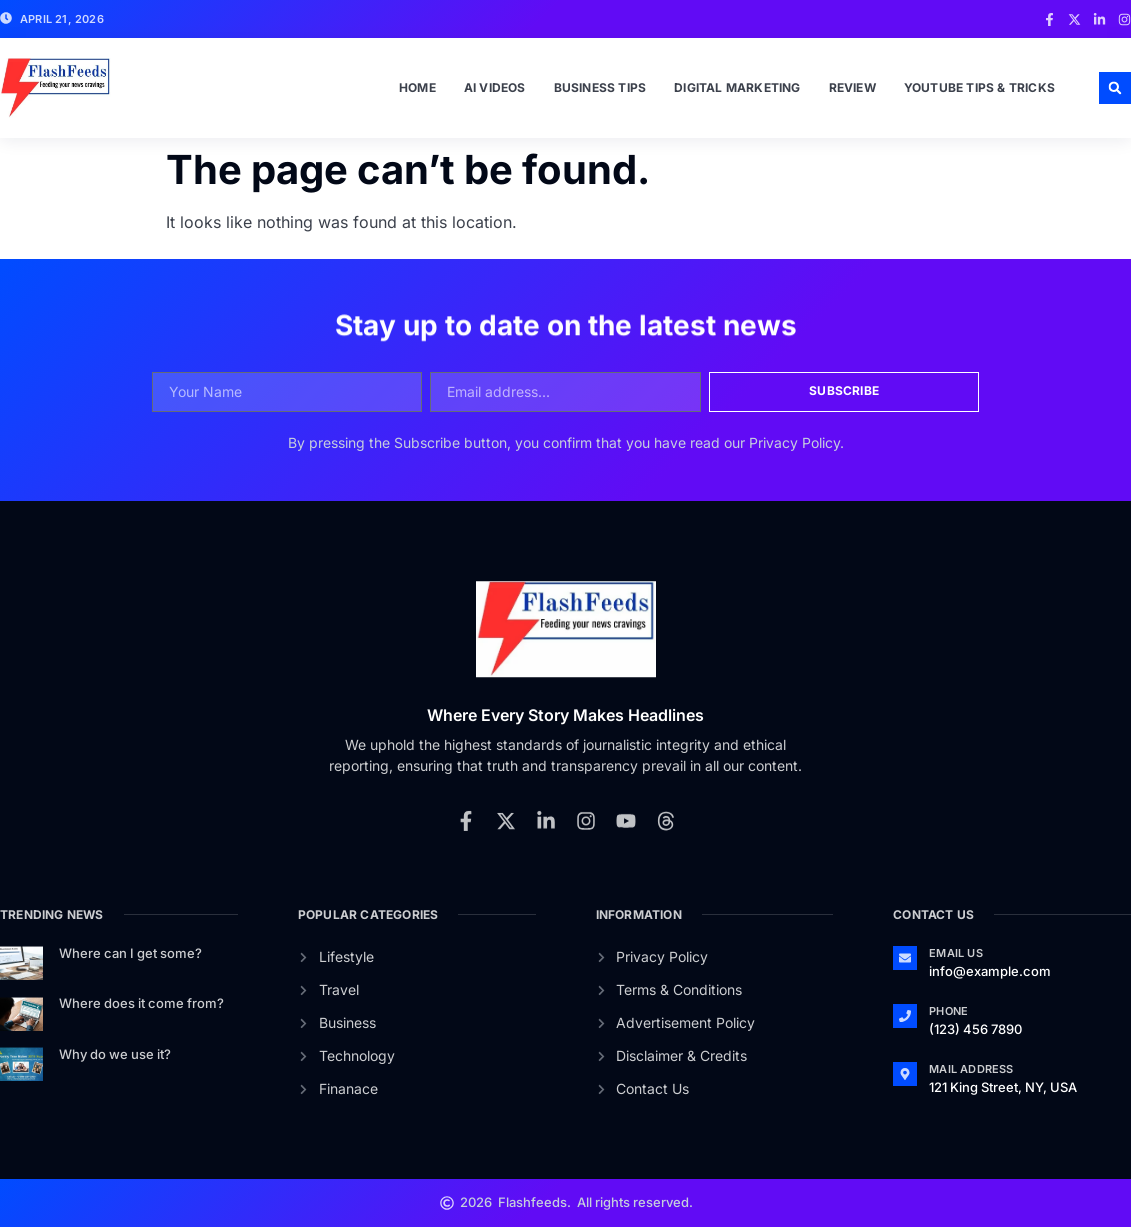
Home (417, 87)
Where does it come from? (141, 1003)
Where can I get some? (130, 953)
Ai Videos (495, 87)
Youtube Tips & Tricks (979, 87)
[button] (1115, 88)
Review (852, 87)
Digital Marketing (737, 87)
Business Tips (600, 87)
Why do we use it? (115, 1054)
